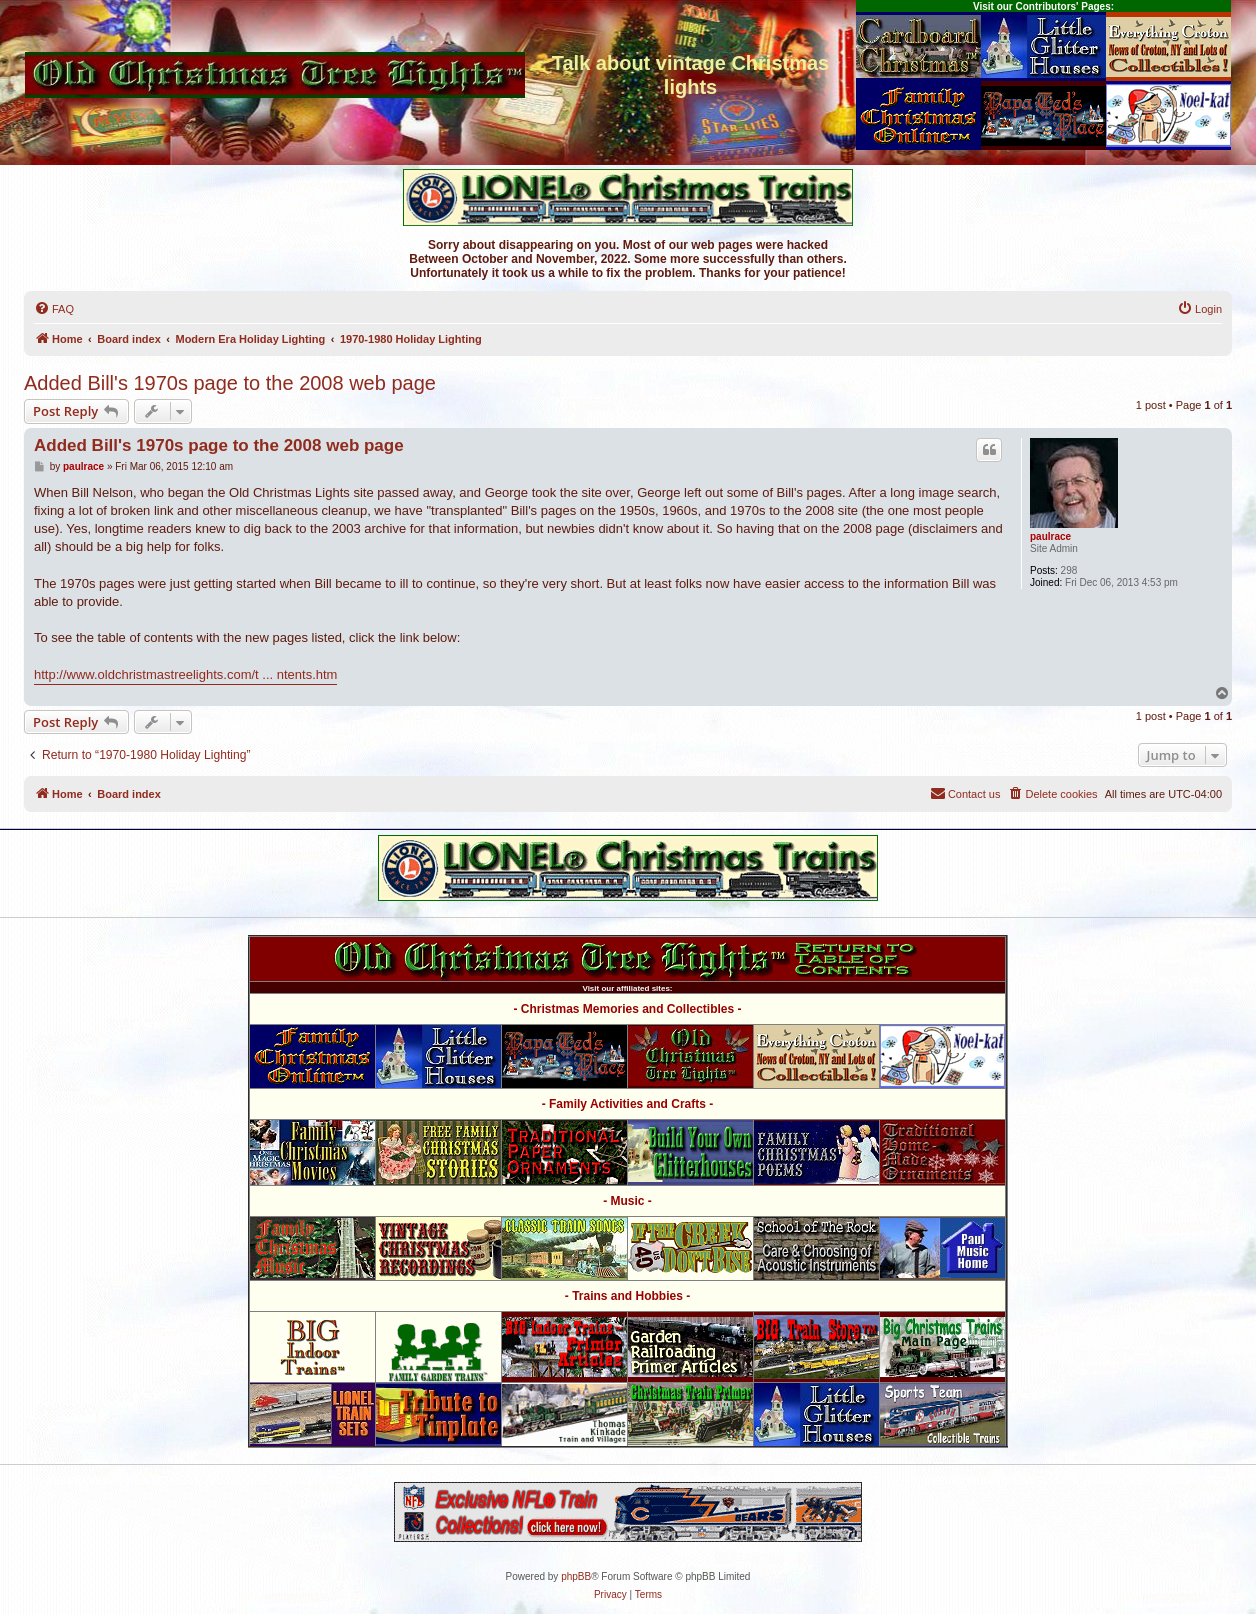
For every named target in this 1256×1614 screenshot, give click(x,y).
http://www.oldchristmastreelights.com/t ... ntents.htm (185, 674)
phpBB (576, 1576)
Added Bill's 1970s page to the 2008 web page (230, 383)
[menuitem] (54, 309)
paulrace (1050, 536)
